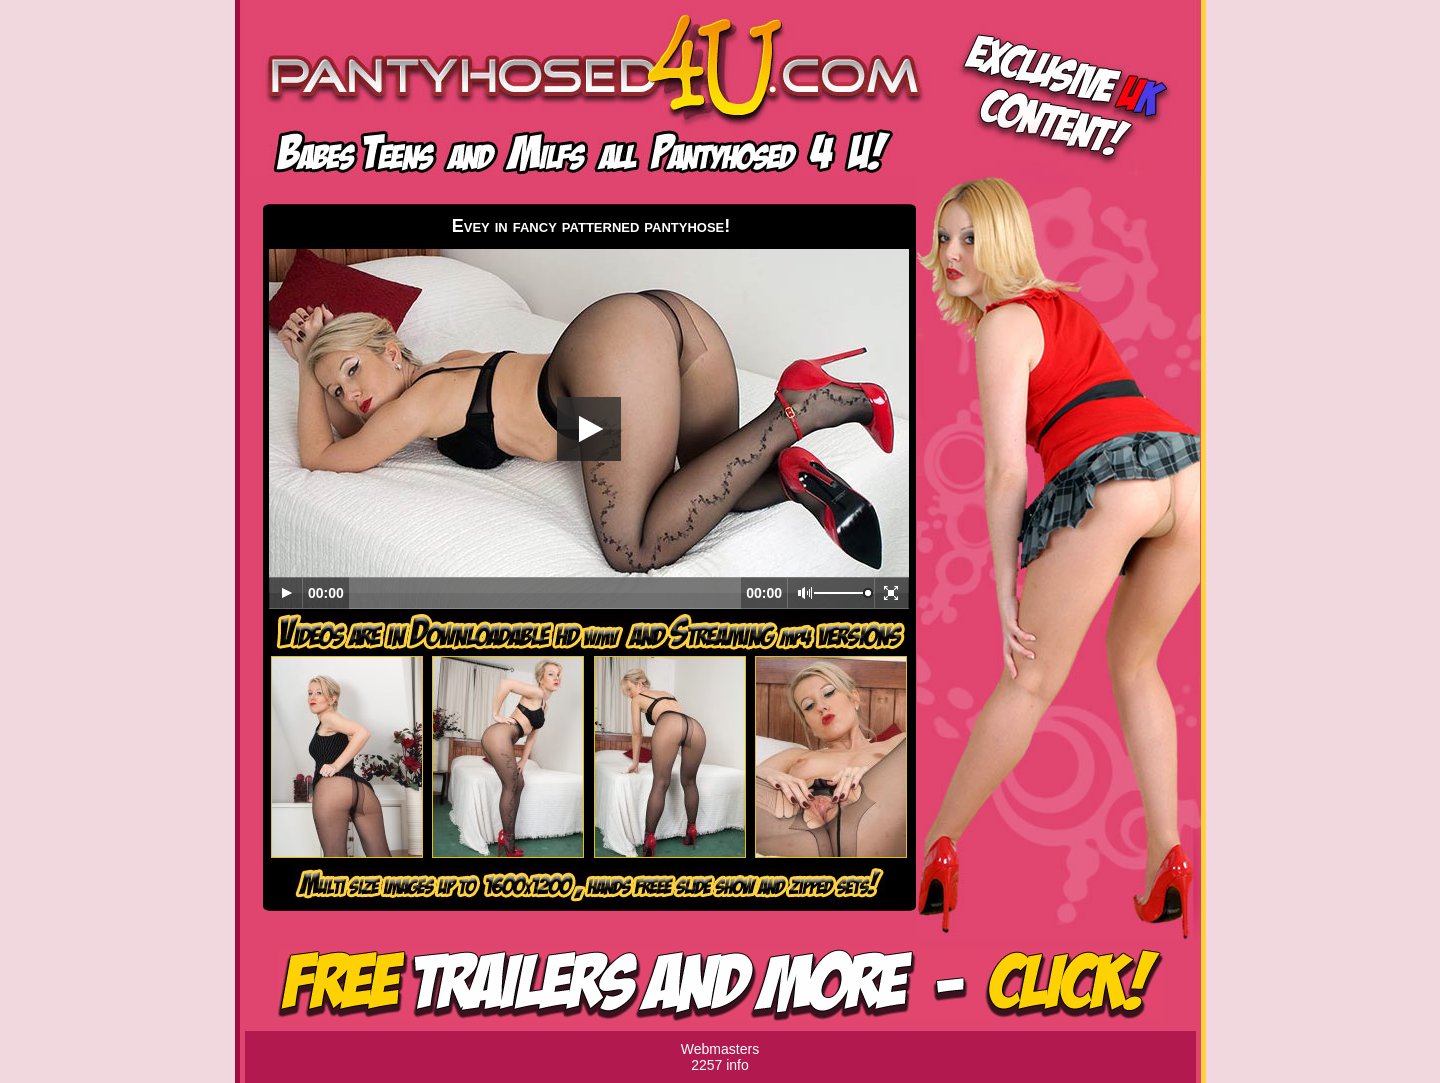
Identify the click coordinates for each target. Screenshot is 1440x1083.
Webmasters (720, 1049)
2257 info (720, 1065)
